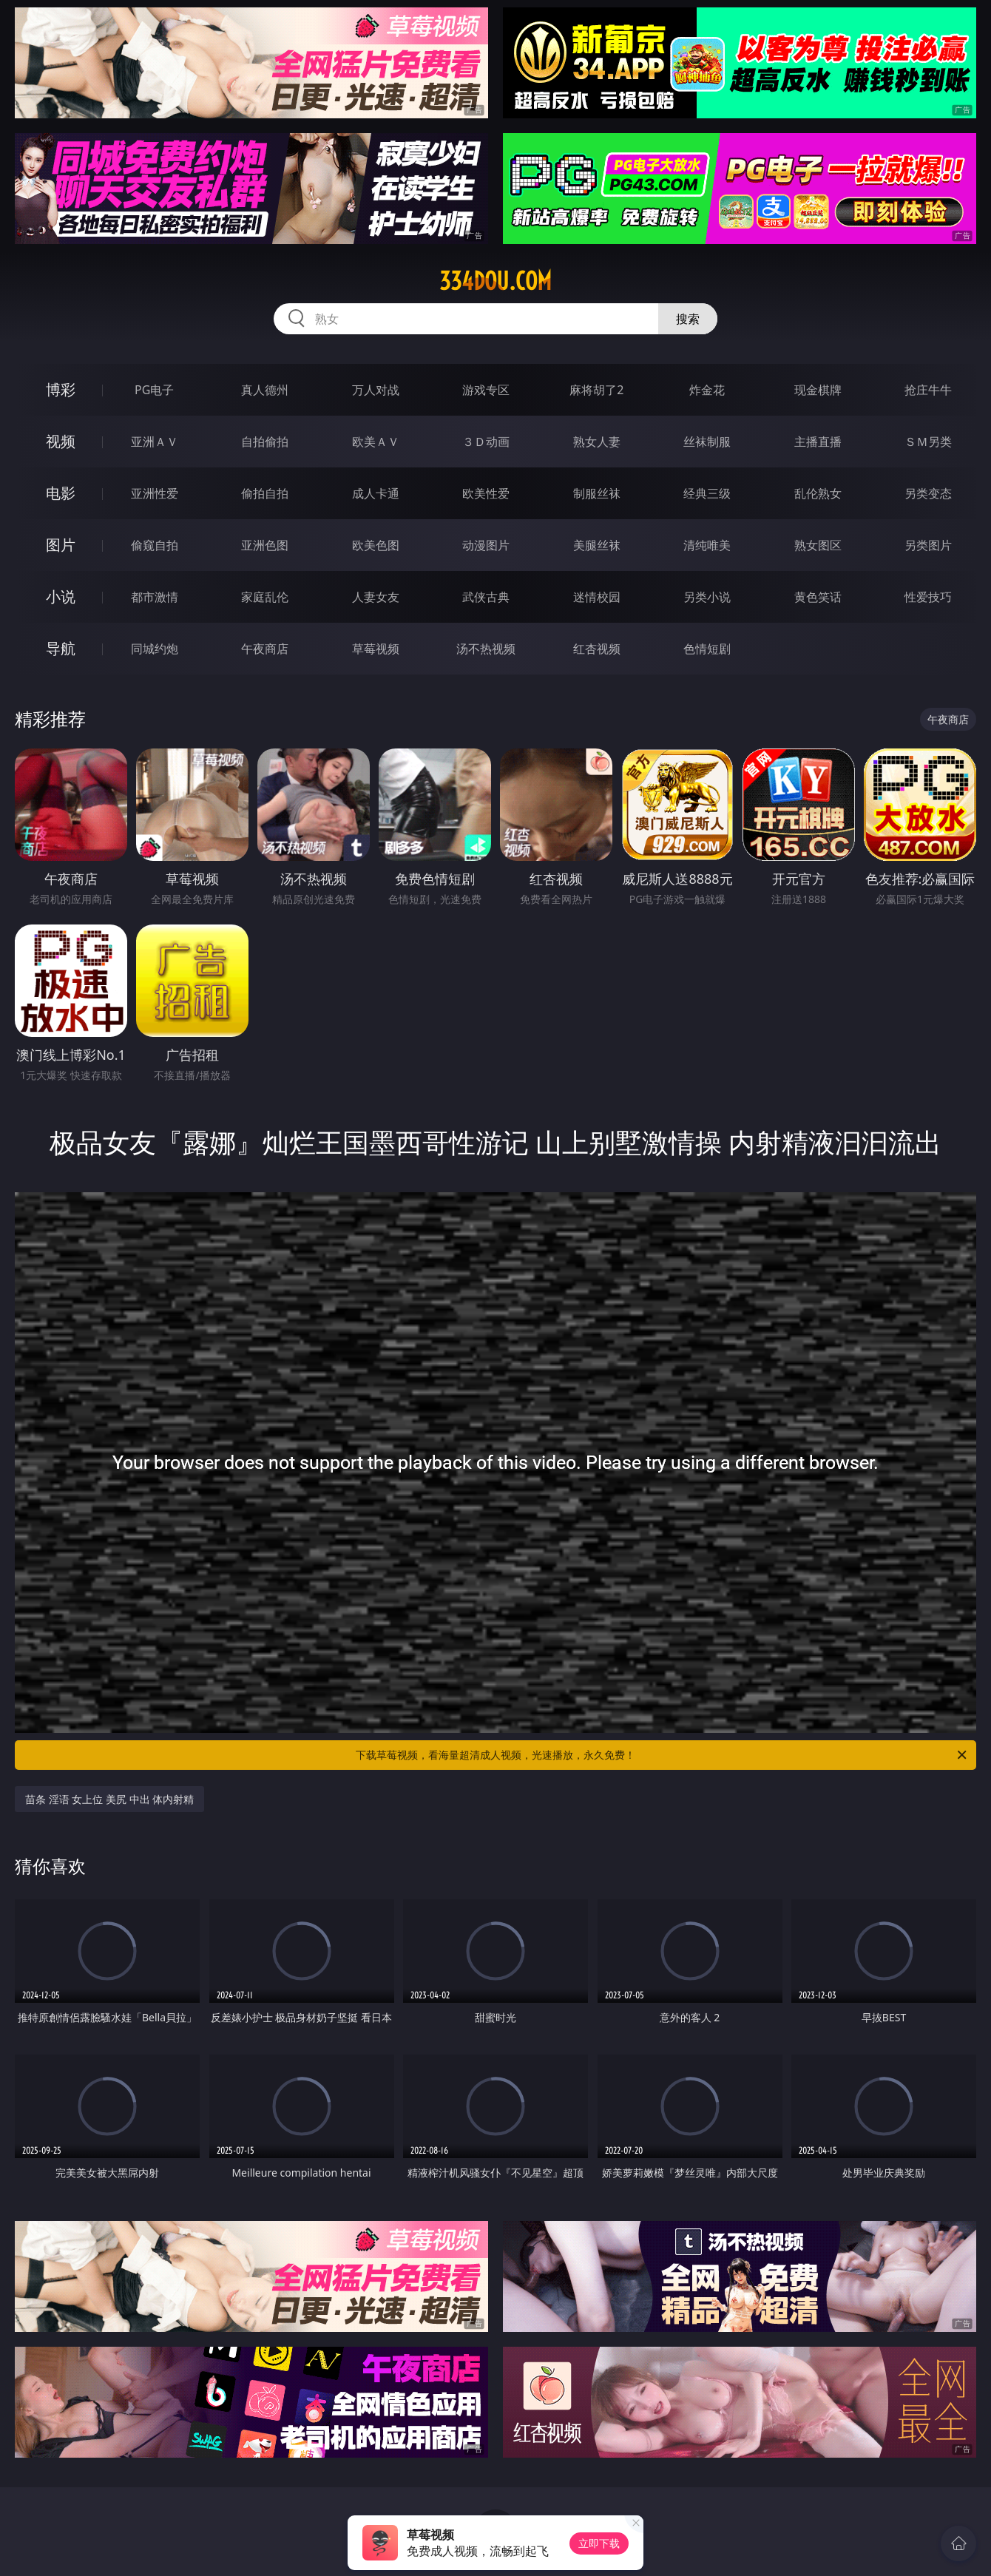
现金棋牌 (818, 390)
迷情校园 (596, 597)
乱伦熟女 (818, 493)
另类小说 (707, 597)
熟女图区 (818, 545)
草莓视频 (375, 648)
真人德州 (264, 390)
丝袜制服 (707, 441)
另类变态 (928, 493)
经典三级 (707, 493)
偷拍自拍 (264, 493)
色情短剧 (707, 648)
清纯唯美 (707, 545)
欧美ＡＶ (375, 441)
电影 (60, 493)
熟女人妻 (596, 441)
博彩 (60, 389)
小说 (60, 596)
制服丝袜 (596, 493)
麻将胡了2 (596, 390)
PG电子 (154, 390)
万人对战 (375, 390)
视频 (60, 441)
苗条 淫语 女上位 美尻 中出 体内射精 (109, 1799)
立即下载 (599, 2543)
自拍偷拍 (264, 441)
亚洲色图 (264, 545)
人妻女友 (375, 597)
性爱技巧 (928, 597)
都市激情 (154, 597)
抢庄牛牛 (928, 390)
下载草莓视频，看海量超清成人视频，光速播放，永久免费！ (662, 1755)
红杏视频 (596, 648)
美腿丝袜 (596, 545)
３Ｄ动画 (486, 441)
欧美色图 (375, 545)
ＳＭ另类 (928, 441)
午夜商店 (264, 648)
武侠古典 (486, 597)
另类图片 (928, 545)
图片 (60, 545)
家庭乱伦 (264, 597)
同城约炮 (154, 648)
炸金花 (707, 390)
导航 (60, 648)
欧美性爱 (486, 493)
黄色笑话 (818, 597)
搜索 (688, 319)
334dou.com (495, 281)
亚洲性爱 (154, 493)
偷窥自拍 (154, 545)
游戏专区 (486, 390)
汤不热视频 (485, 648)
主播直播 (818, 441)
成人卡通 (375, 493)
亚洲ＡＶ (154, 441)
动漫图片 (486, 545)
